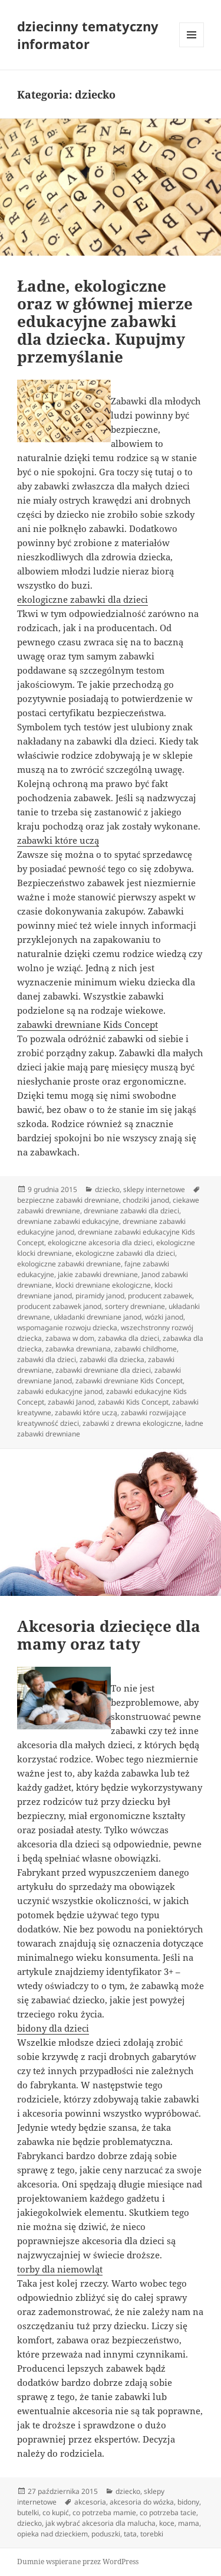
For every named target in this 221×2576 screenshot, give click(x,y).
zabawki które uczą (58, 840)
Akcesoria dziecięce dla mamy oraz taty (108, 1634)
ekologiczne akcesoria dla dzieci (100, 1243)
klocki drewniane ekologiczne (103, 1285)
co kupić (55, 2513)
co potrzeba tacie (168, 2513)
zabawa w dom (69, 1338)
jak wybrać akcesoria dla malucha (100, 2523)
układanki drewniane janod (97, 1317)
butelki (28, 2513)
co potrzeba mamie (104, 2513)
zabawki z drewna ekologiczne (132, 1423)
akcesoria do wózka (142, 2502)
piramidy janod (99, 1296)
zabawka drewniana (78, 1349)
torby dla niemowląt (60, 2269)
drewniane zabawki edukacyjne (68, 1221)
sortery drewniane (135, 1306)
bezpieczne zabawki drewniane (68, 1200)
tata (130, 2534)
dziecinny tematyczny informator (88, 35)
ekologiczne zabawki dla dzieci (82, 599)
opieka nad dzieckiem (52, 2534)
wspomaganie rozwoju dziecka (67, 1328)
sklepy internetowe (154, 1189)
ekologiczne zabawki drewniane (69, 1264)
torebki (151, 2534)
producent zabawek (160, 1296)
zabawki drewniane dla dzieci (103, 1370)
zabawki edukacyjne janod (60, 1391)
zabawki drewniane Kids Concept (87, 1024)
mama (188, 2523)
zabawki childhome (145, 1349)
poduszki (105, 2534)
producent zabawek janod (59, 1306)
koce (166, 2523)
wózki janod (164, 1317)
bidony (188, 2502)
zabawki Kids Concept (133, 1402)
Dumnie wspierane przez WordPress (77, 2562)
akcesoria (90, 2502)
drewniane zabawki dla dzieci (131, 1211)
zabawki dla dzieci (46, 1359)
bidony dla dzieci (53, 2028)
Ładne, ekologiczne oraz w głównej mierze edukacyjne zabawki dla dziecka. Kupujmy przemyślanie (105, 321)
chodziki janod (146, 1200)
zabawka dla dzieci (128, 1338)
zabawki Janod (71, 1402)
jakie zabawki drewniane (98, 1274)
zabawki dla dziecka (112, 1359)
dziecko (107, 1189)
